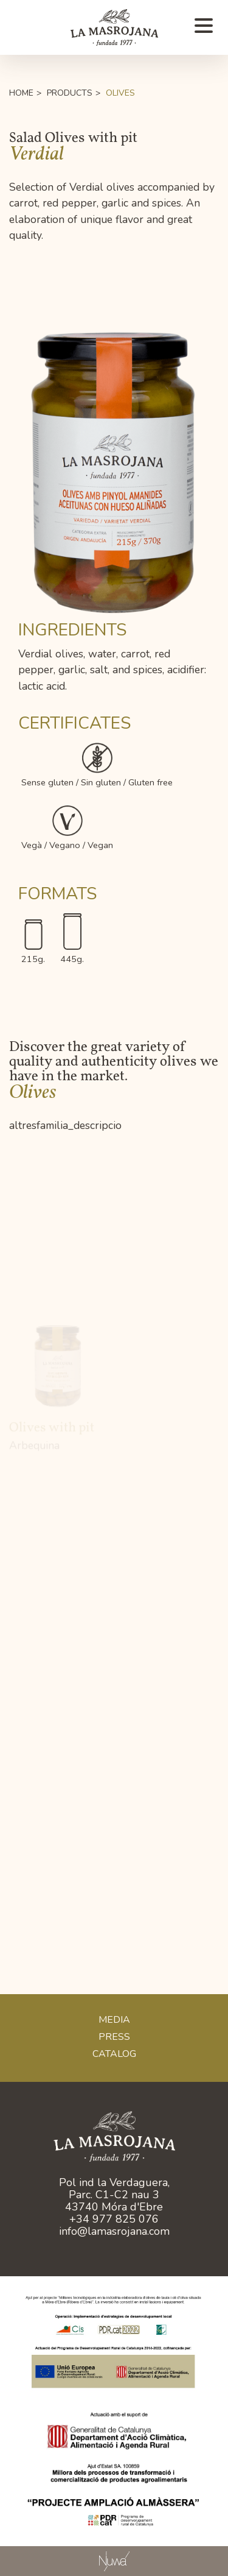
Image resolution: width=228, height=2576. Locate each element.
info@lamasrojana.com (114, 2231)
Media (114, 2019)
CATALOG (114, 2054)
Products (69, 93)
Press (114, 2036)
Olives (120, 93)
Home (21, 93)
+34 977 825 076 (114, 2219)
